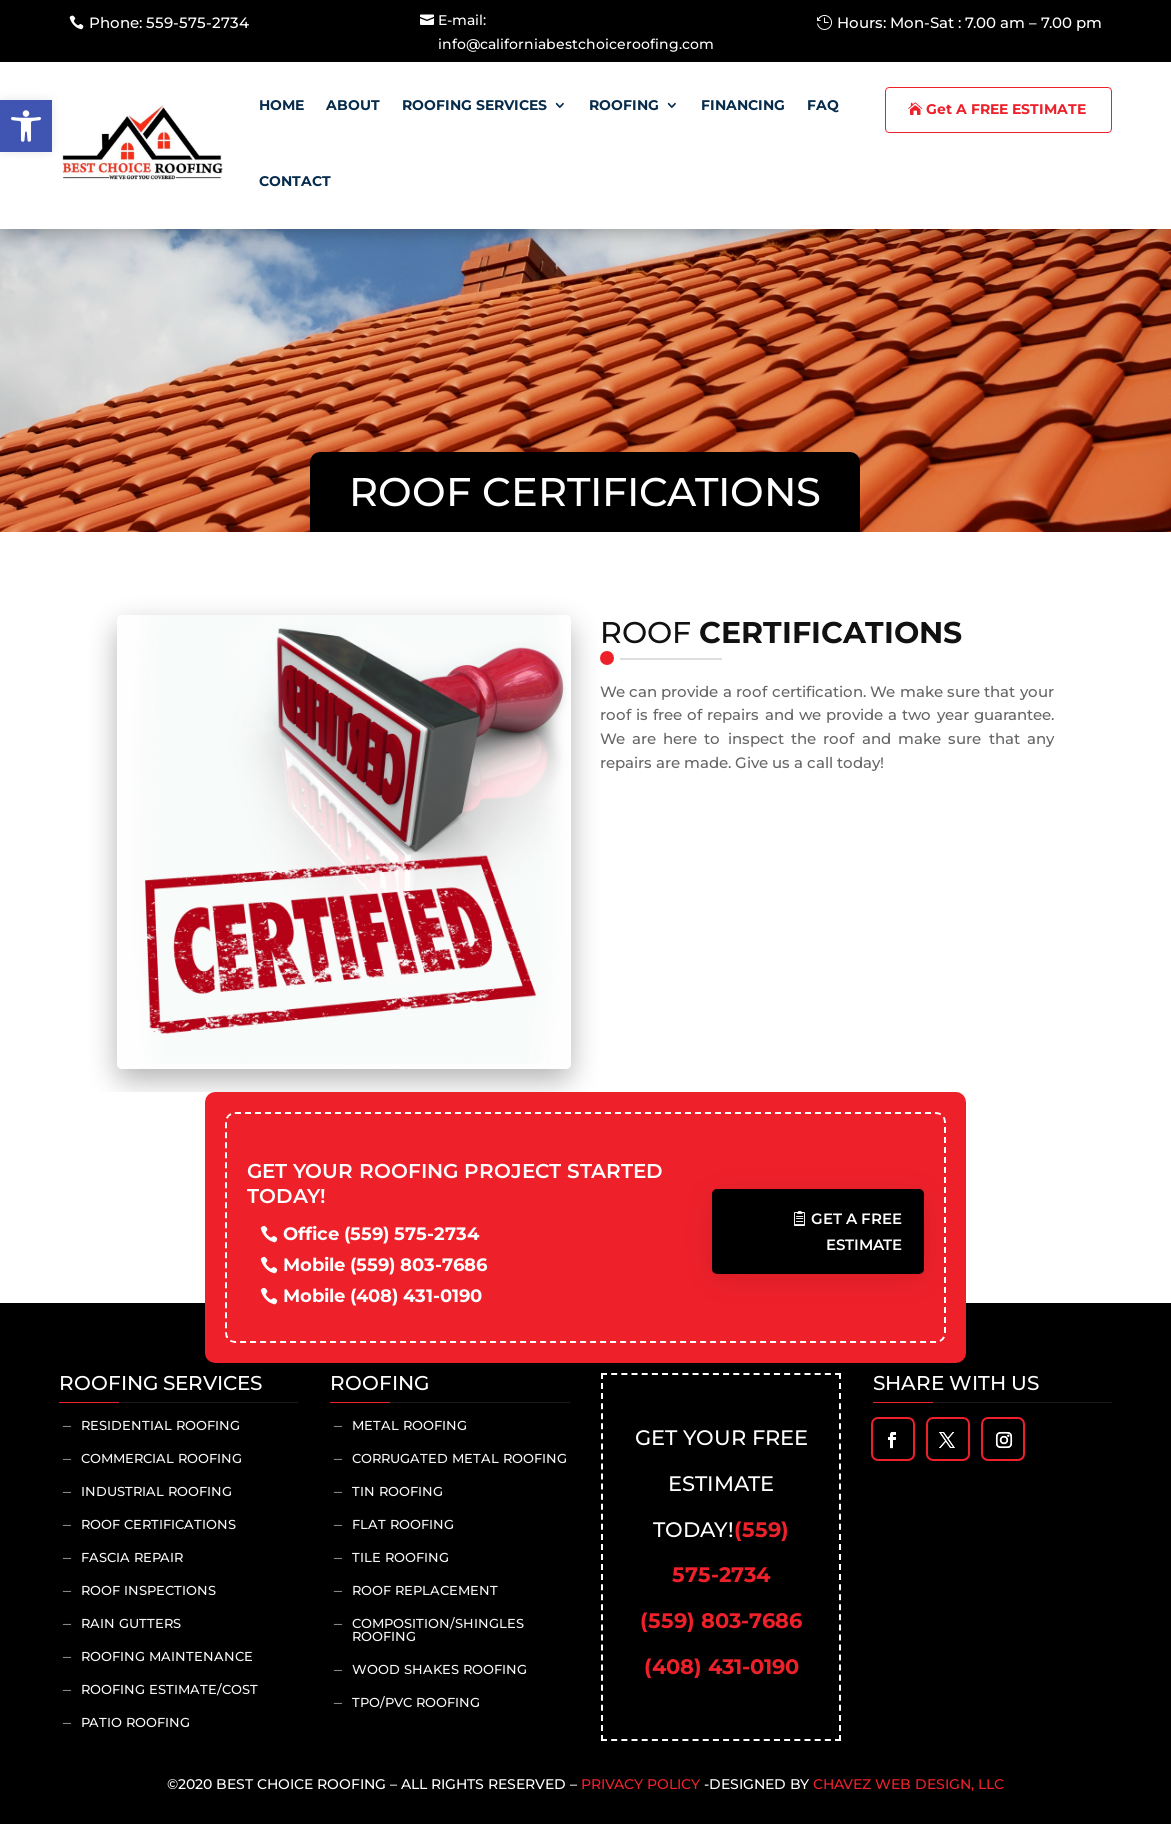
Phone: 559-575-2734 (169, 22)
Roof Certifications (158, 1524)
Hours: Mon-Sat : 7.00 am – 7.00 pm (969, 22)
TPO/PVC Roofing (416, 1702)
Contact (295, 181)
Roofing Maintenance (167, 1656)
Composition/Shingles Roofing (438, 1629)
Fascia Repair (132, 1557)
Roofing (624, 105)
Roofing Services (474, 105)
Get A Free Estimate (856, 1231)
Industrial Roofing (156, 1491)
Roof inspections (148, 1590)
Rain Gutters (131, 1623)
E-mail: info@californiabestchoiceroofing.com (576, 32)
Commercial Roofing (161, 1458)
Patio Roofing (135, 1722)
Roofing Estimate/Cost (169, 1689)
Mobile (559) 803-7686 (385, 1265)
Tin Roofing (397, 1491)
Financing (743, 105)
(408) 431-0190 (721, 1666)
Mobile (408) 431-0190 (382, 1296)
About (353, 105)
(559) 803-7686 (721, 1620)
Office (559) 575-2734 (381, 1234)
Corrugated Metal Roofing (459, 1458)
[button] (26, 126)
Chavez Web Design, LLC (908, 1784)
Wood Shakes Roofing (439, 1669)
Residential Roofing (160, 1425)
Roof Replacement (425, 1590)
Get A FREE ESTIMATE (1006, 109)
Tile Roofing (400, 1557)
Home (281, 105)
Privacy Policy (640, 1784)
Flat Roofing (403, 1524)
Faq (823, 105)
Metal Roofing (409, 1425)
